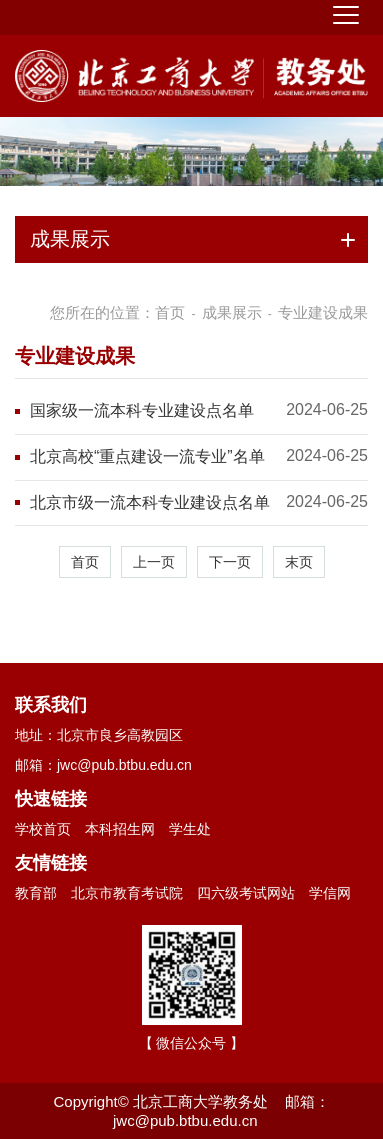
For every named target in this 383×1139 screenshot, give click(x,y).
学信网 (330, 893)
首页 (170, 312)
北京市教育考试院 (127, 893)
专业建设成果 (323, 312)
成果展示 (232, 312)
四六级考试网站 (246, 893)
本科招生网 (120, 829)
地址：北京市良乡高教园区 (99, 735)
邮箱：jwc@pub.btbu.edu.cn (103, 765)
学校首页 (43, 829)
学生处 (190, 829)
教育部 (36, 893)
